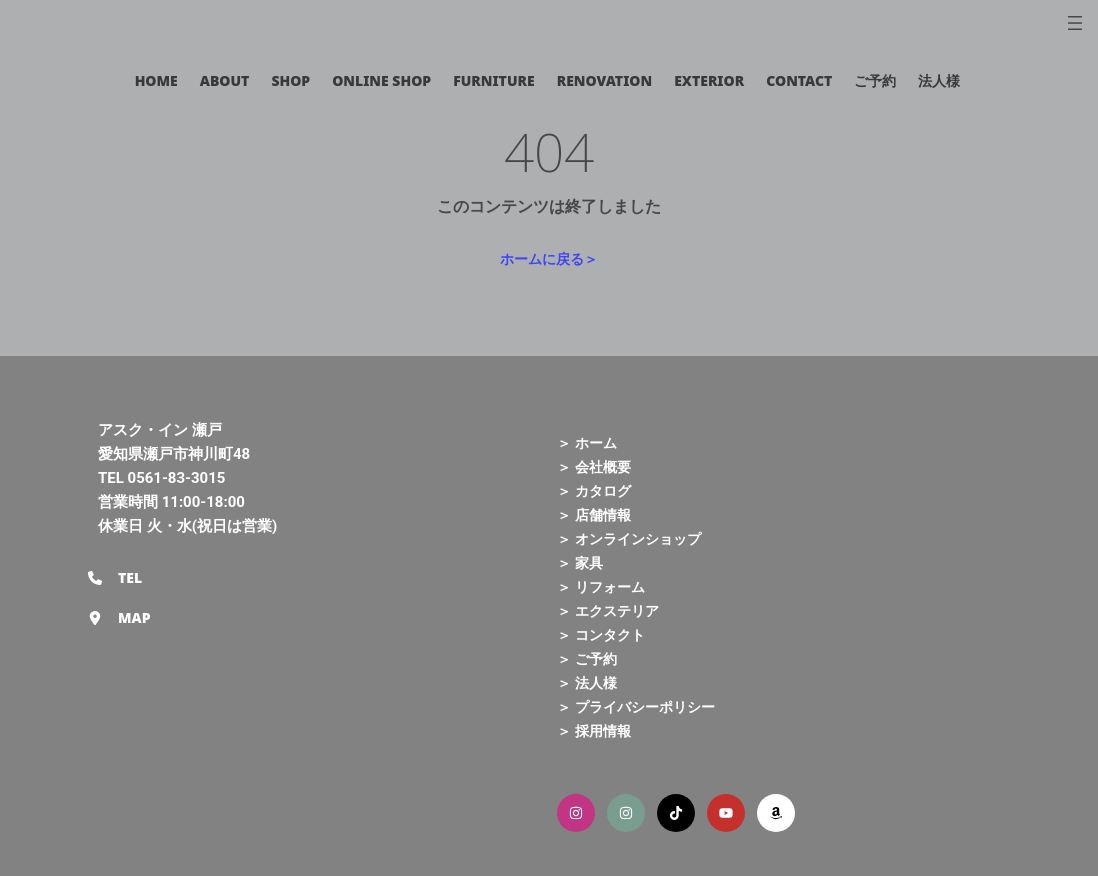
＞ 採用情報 (594, 730)
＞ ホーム (587, 442)
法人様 (596, 682)
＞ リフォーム (601, 586)
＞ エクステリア (608, 610)
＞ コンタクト (601, 634)
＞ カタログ (594, 490)
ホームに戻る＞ (549, 258)
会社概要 (603, 466)
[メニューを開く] (1075, 23)
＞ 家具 (580, 562)
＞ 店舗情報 (594, 514)
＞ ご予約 (587, 658)
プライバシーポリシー (645, 706)
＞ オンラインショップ (629, 538)
